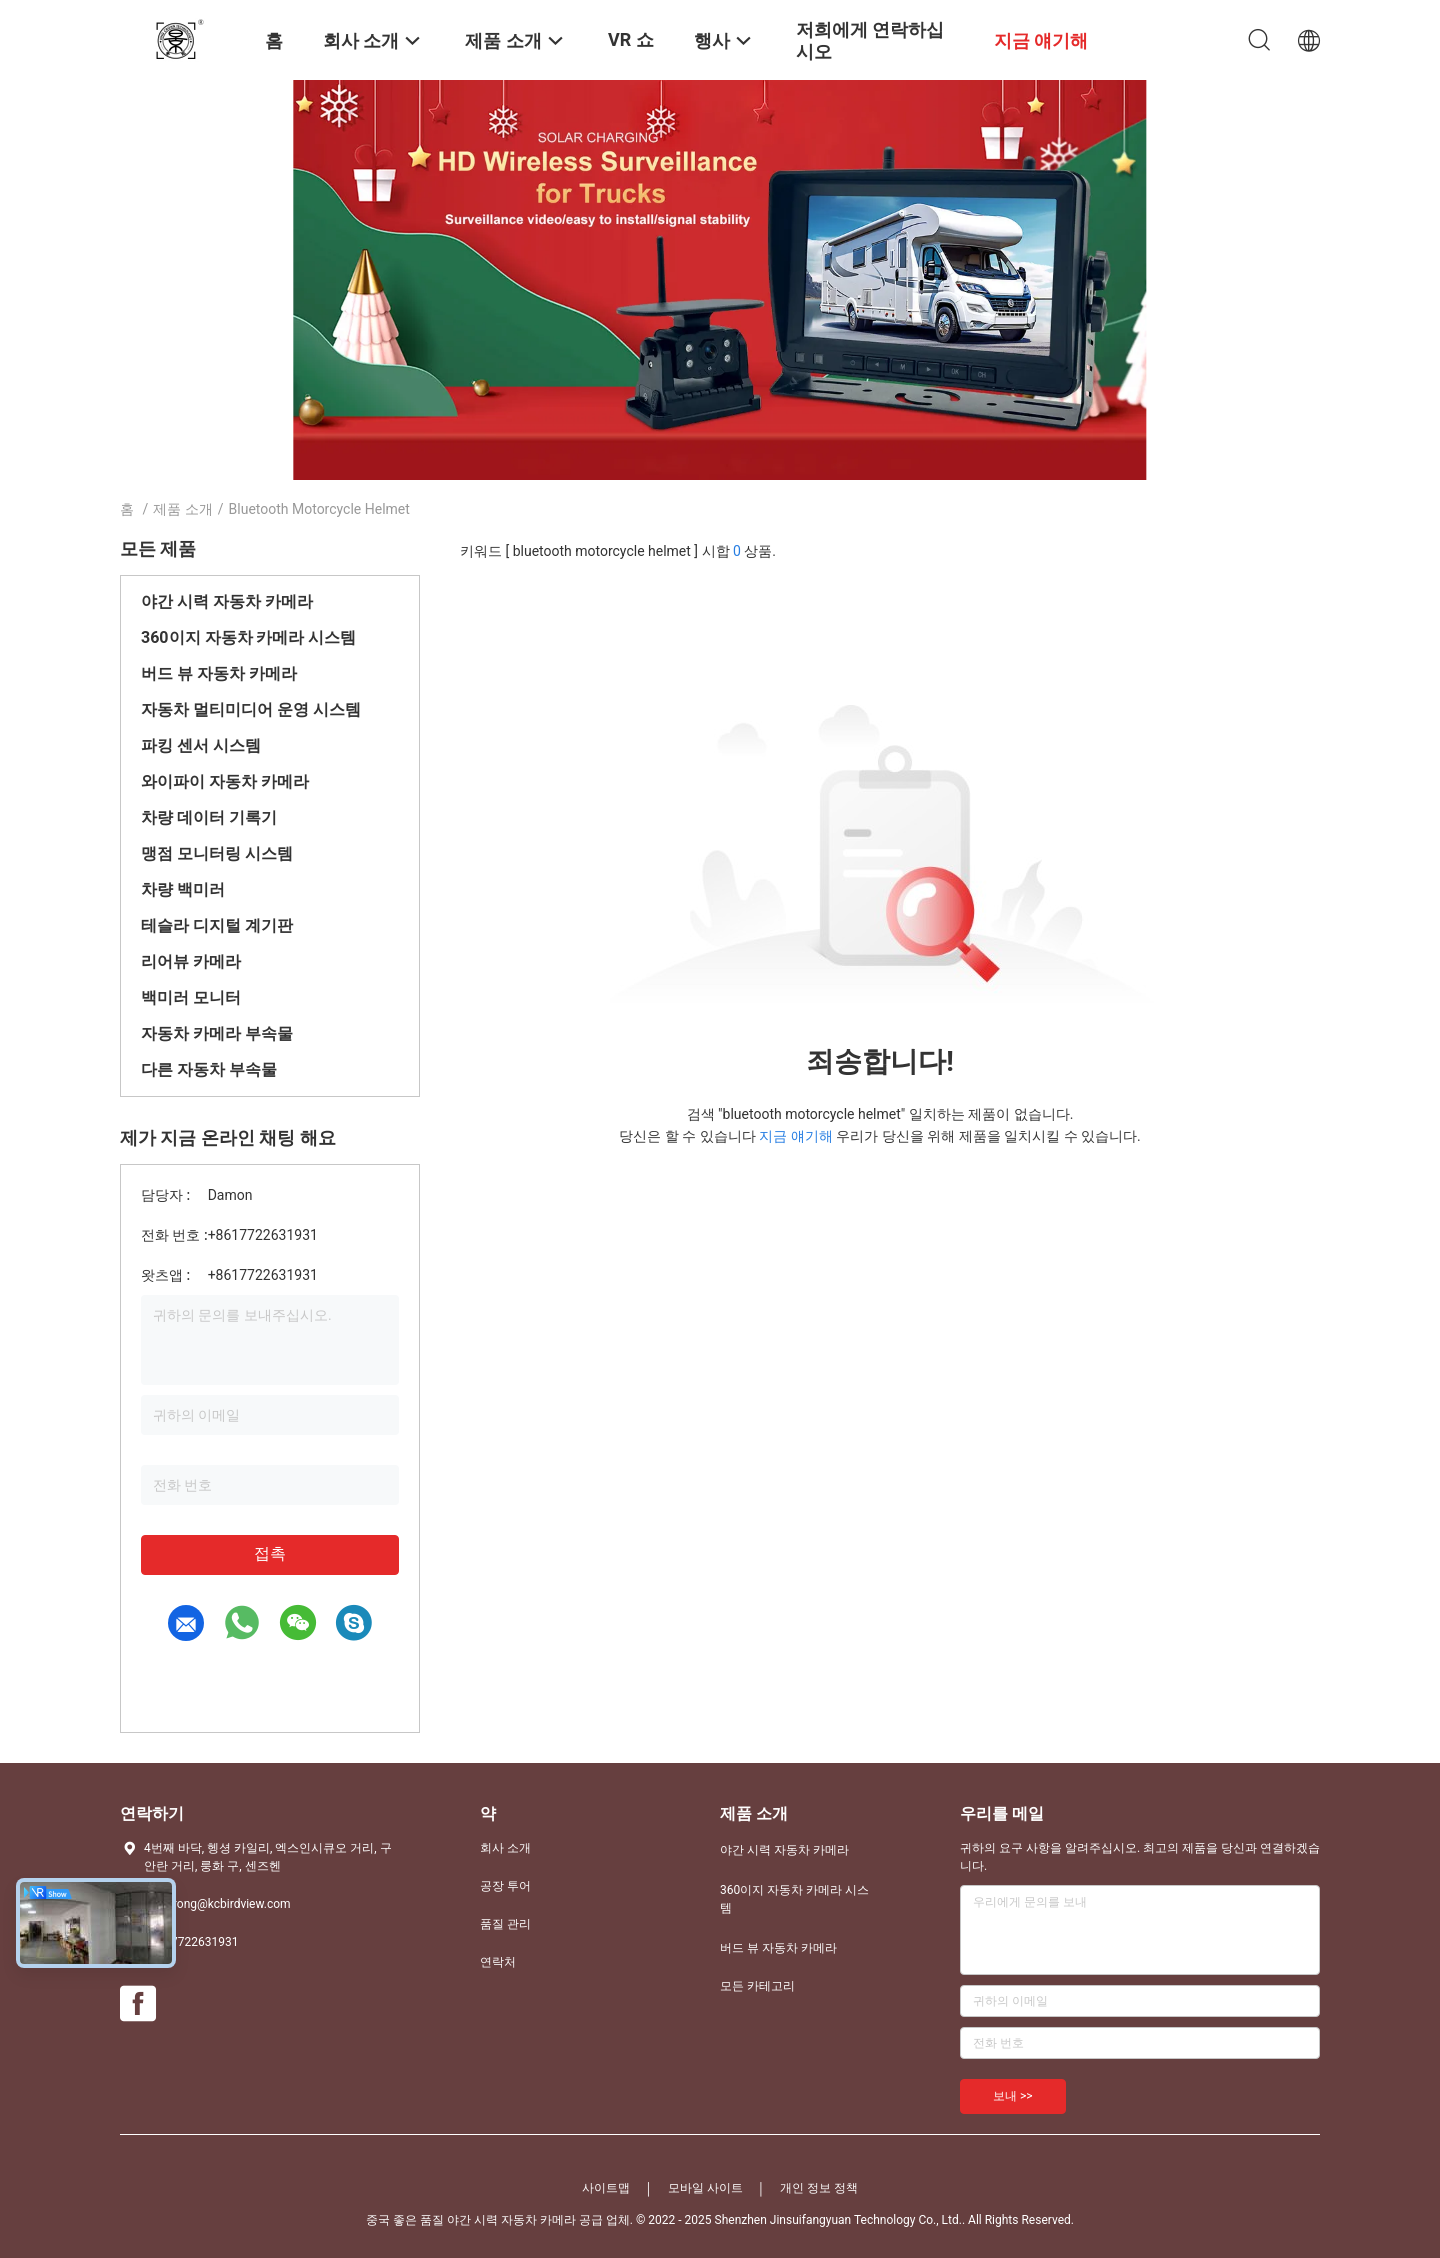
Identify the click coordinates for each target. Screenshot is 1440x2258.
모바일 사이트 (705, 2188)
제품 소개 (182, 509)
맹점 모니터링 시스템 (217, 853)
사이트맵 (606, 2188)
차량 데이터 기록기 (209, 817)
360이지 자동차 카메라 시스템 (248, 637)
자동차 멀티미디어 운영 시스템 (251, 709)
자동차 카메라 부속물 (217, 1033)
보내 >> (1013, 2096)
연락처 (498, 1962)
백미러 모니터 (191, 997)
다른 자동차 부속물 (209, 1069)
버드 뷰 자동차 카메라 (219, 673)
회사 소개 (505, 1848)
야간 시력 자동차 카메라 (227, 601)
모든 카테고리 (757, 1986)
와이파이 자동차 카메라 (225, 781)
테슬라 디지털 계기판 (217, 925)
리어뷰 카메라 (191, 961)
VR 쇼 (631, 39)
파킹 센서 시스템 (201, 745)
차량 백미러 (183, 889)
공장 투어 (505, 1886)
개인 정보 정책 (819, 2188)
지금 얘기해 (795, 1136)
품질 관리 (505, 1924)
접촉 (270, 1553)
